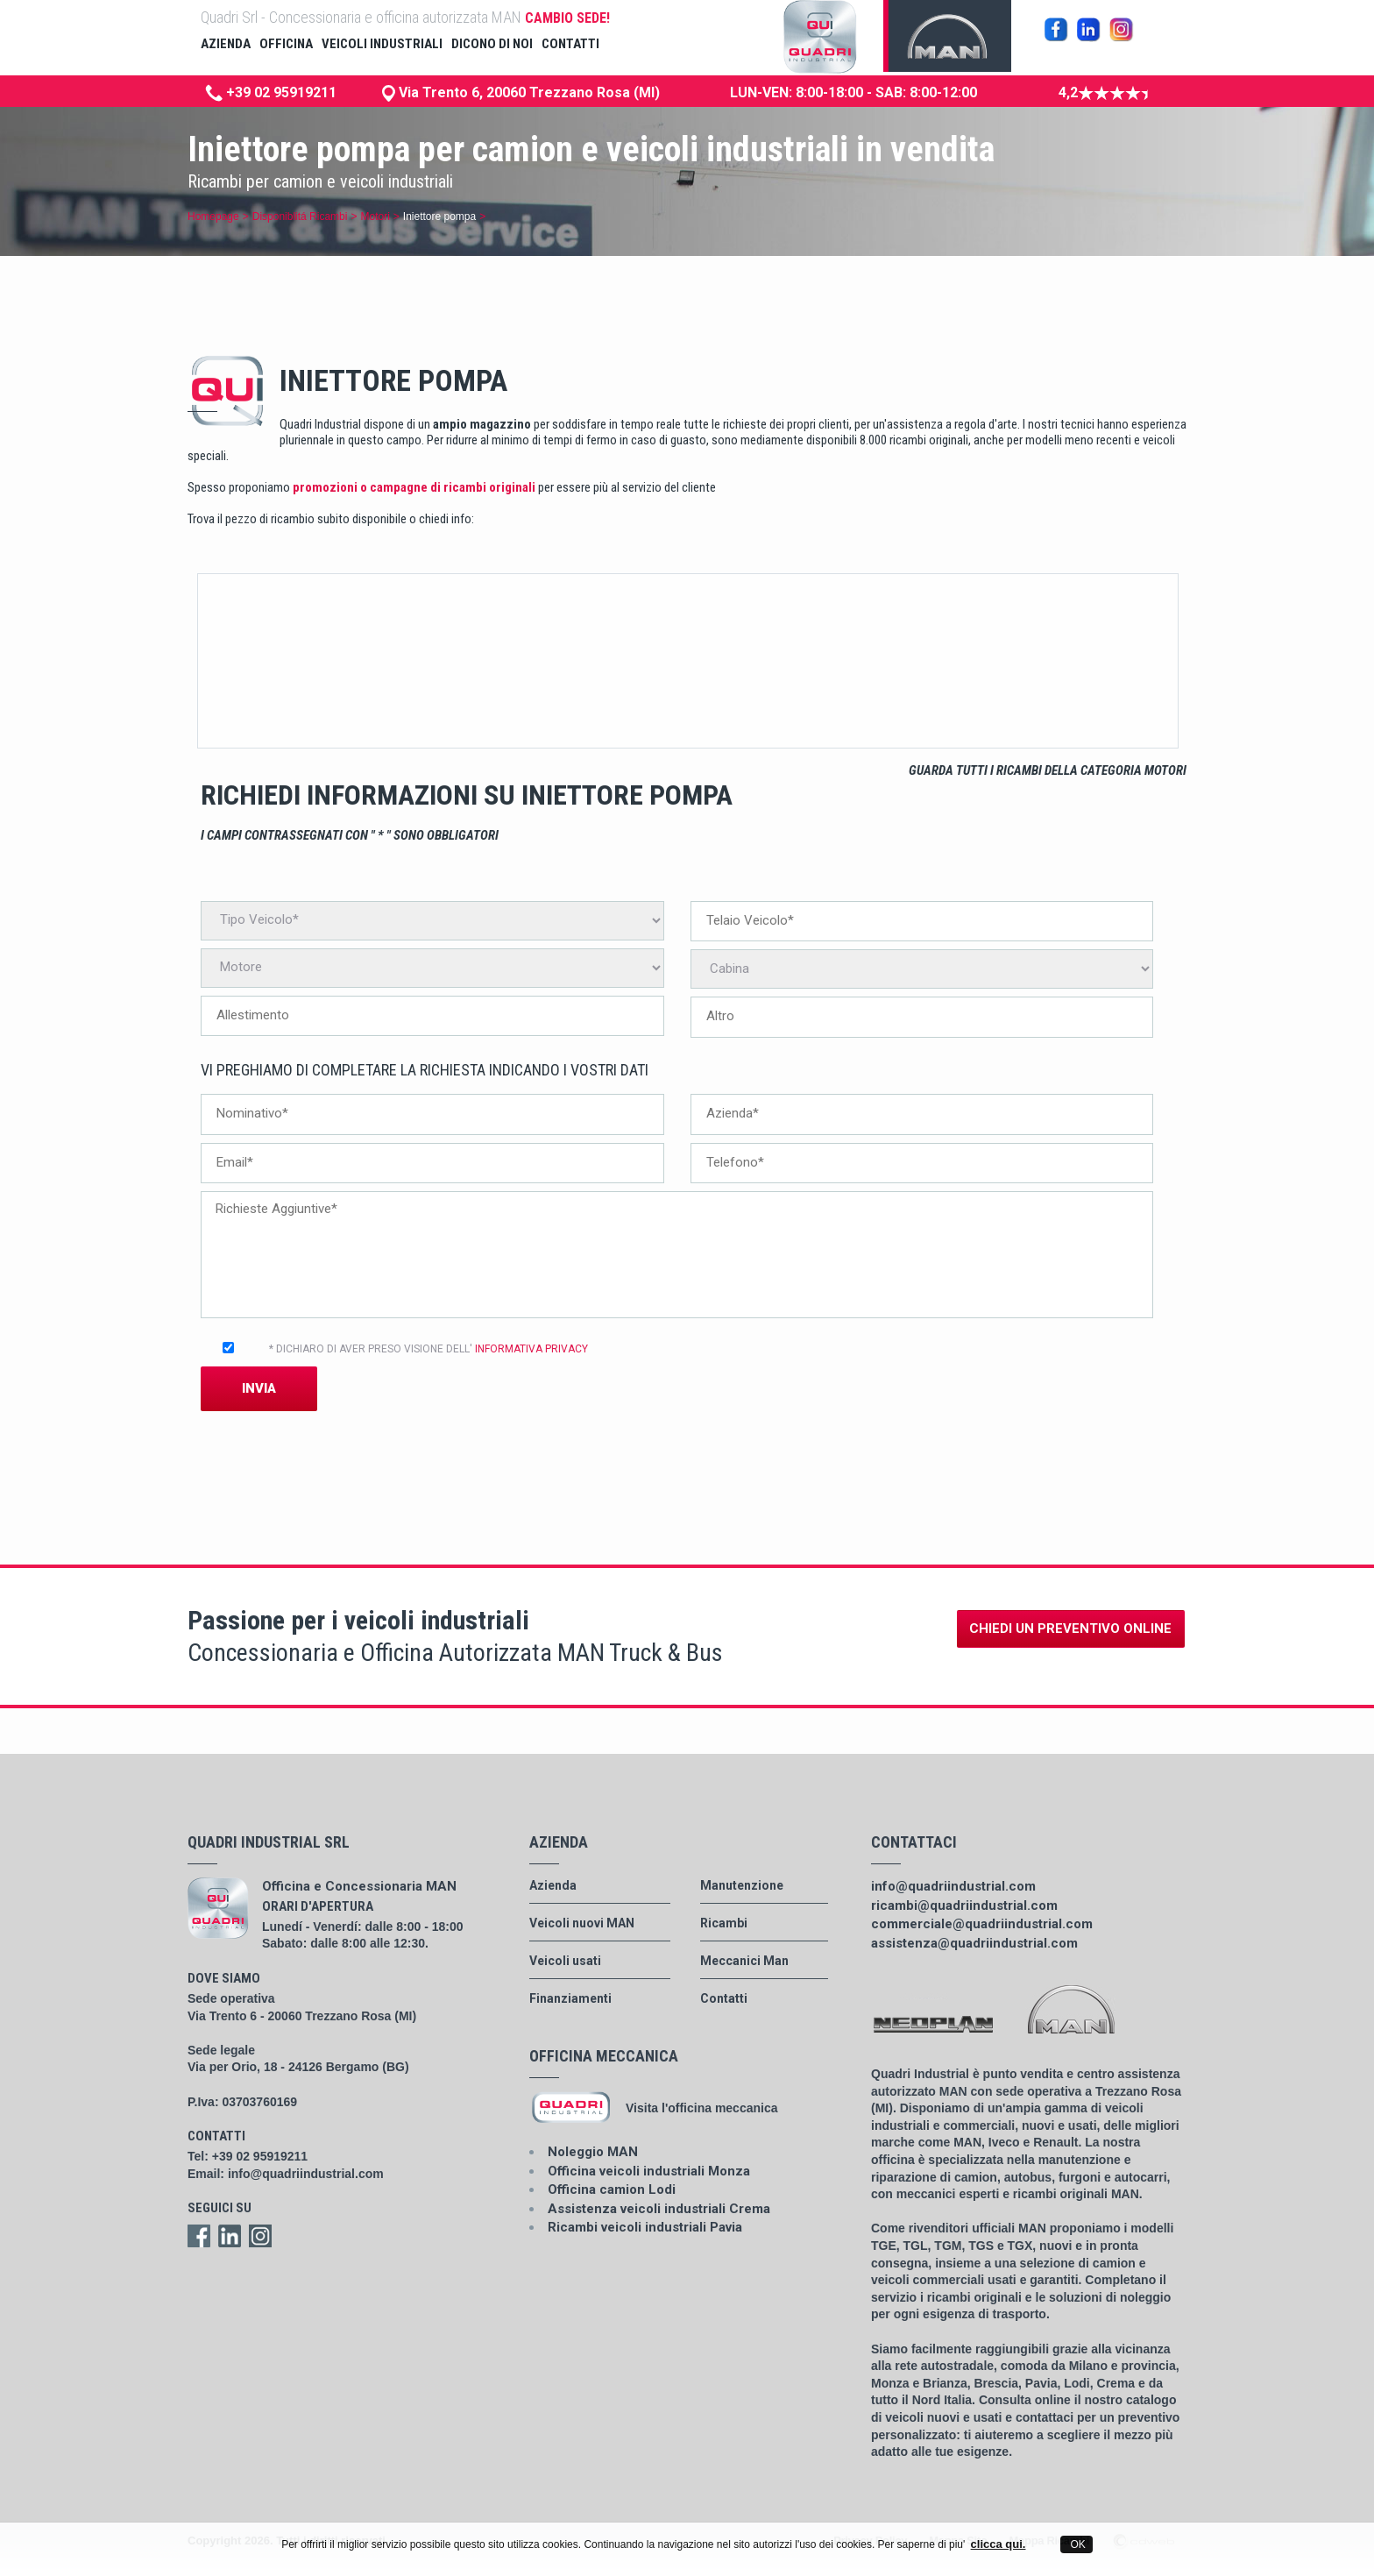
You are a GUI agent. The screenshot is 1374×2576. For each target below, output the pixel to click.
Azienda (553, 1885)
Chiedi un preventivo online (1070, 1628)
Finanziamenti (570, 1998)
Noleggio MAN (593, 2152)
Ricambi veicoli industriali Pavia (645, 2227)
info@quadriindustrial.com (306, 2174)
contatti (570, 44)
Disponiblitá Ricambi (300, 216)
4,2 (1103, 92)
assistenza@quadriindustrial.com (974, 1943)
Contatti (723, 1998)
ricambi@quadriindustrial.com (964, 1905)
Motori (374, 216)
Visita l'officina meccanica (701, 2108)
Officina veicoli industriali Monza (649, 2171)
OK (1076, 2544)
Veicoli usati (565, 1961)
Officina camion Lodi (612, 2189)
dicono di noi (492, 44)
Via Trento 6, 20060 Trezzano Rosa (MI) (527, 92)
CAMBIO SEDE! (567, 18)
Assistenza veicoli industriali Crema (659, 2209)
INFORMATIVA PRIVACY (531, 1349)
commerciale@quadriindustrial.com (982, 1924)
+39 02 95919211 (270, 92)
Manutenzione (741, 1885)
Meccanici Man (744, 1961)
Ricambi (723, 1923)
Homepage (213, 216)
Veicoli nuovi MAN (581, 1923)
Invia (259, 1388)
